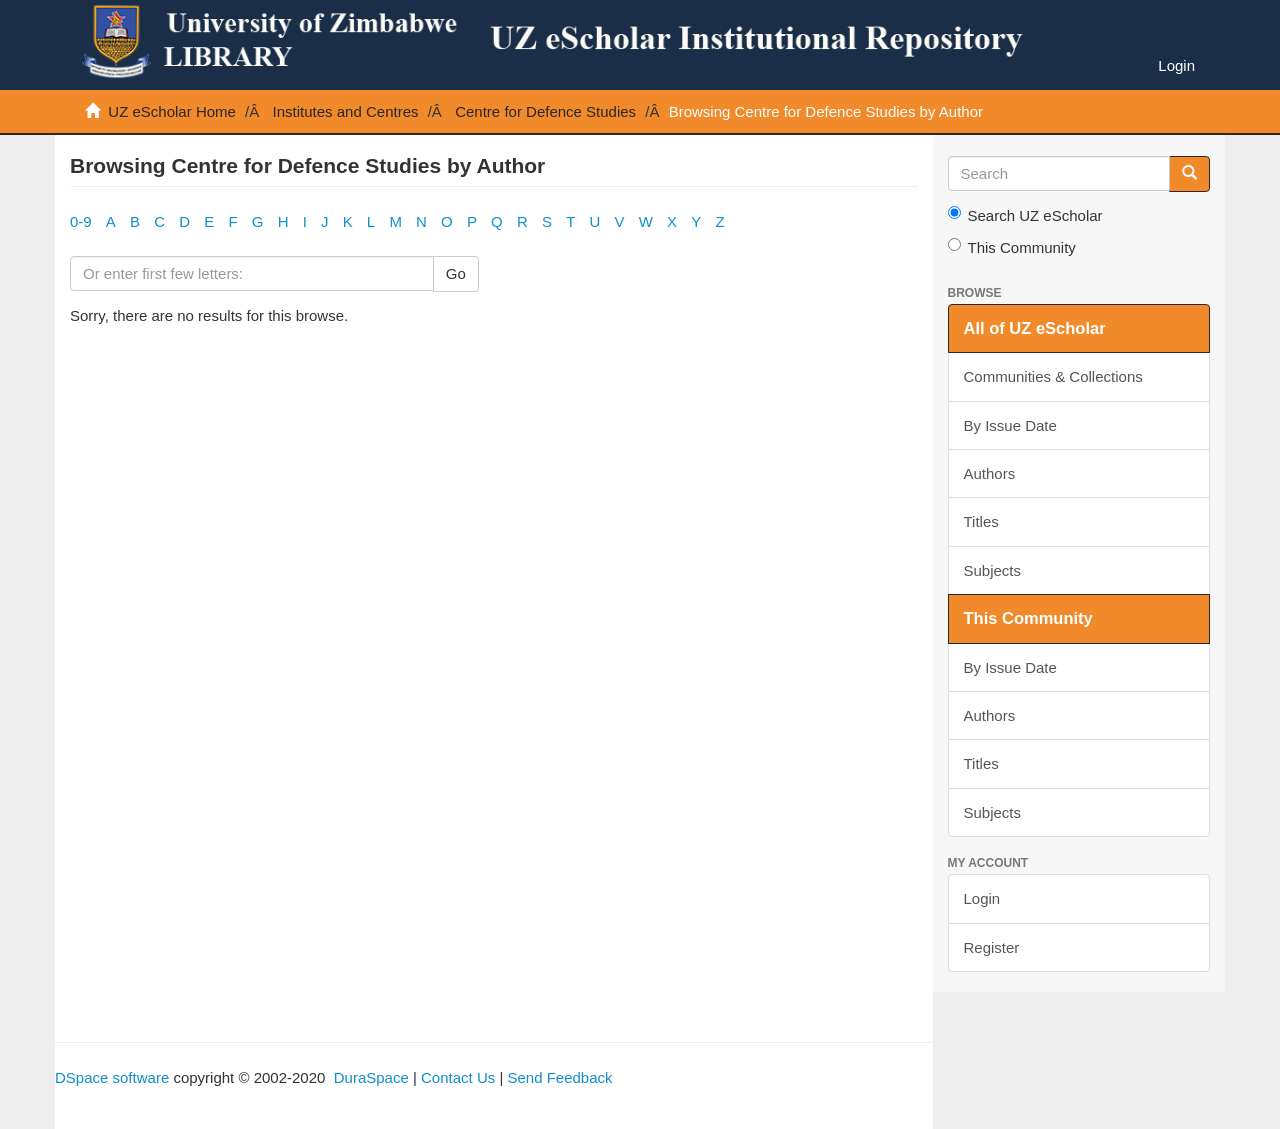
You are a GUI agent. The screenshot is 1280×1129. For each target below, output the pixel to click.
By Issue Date (1010, 425)
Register (992, 947)
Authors (990, 473)
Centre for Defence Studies (545, 111)
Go (456, 273)
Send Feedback (559, 1077)
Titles (981, 521)
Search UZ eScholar (1025, 215)
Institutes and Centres (346, 111)
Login (982, 898)
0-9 (81, 221)
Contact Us (458, 1077)
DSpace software (112, 1077)
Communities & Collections (1053, 376)
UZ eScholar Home (172, 111)
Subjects (993, 570)
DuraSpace (371, 1077)
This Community (1012, 247)
